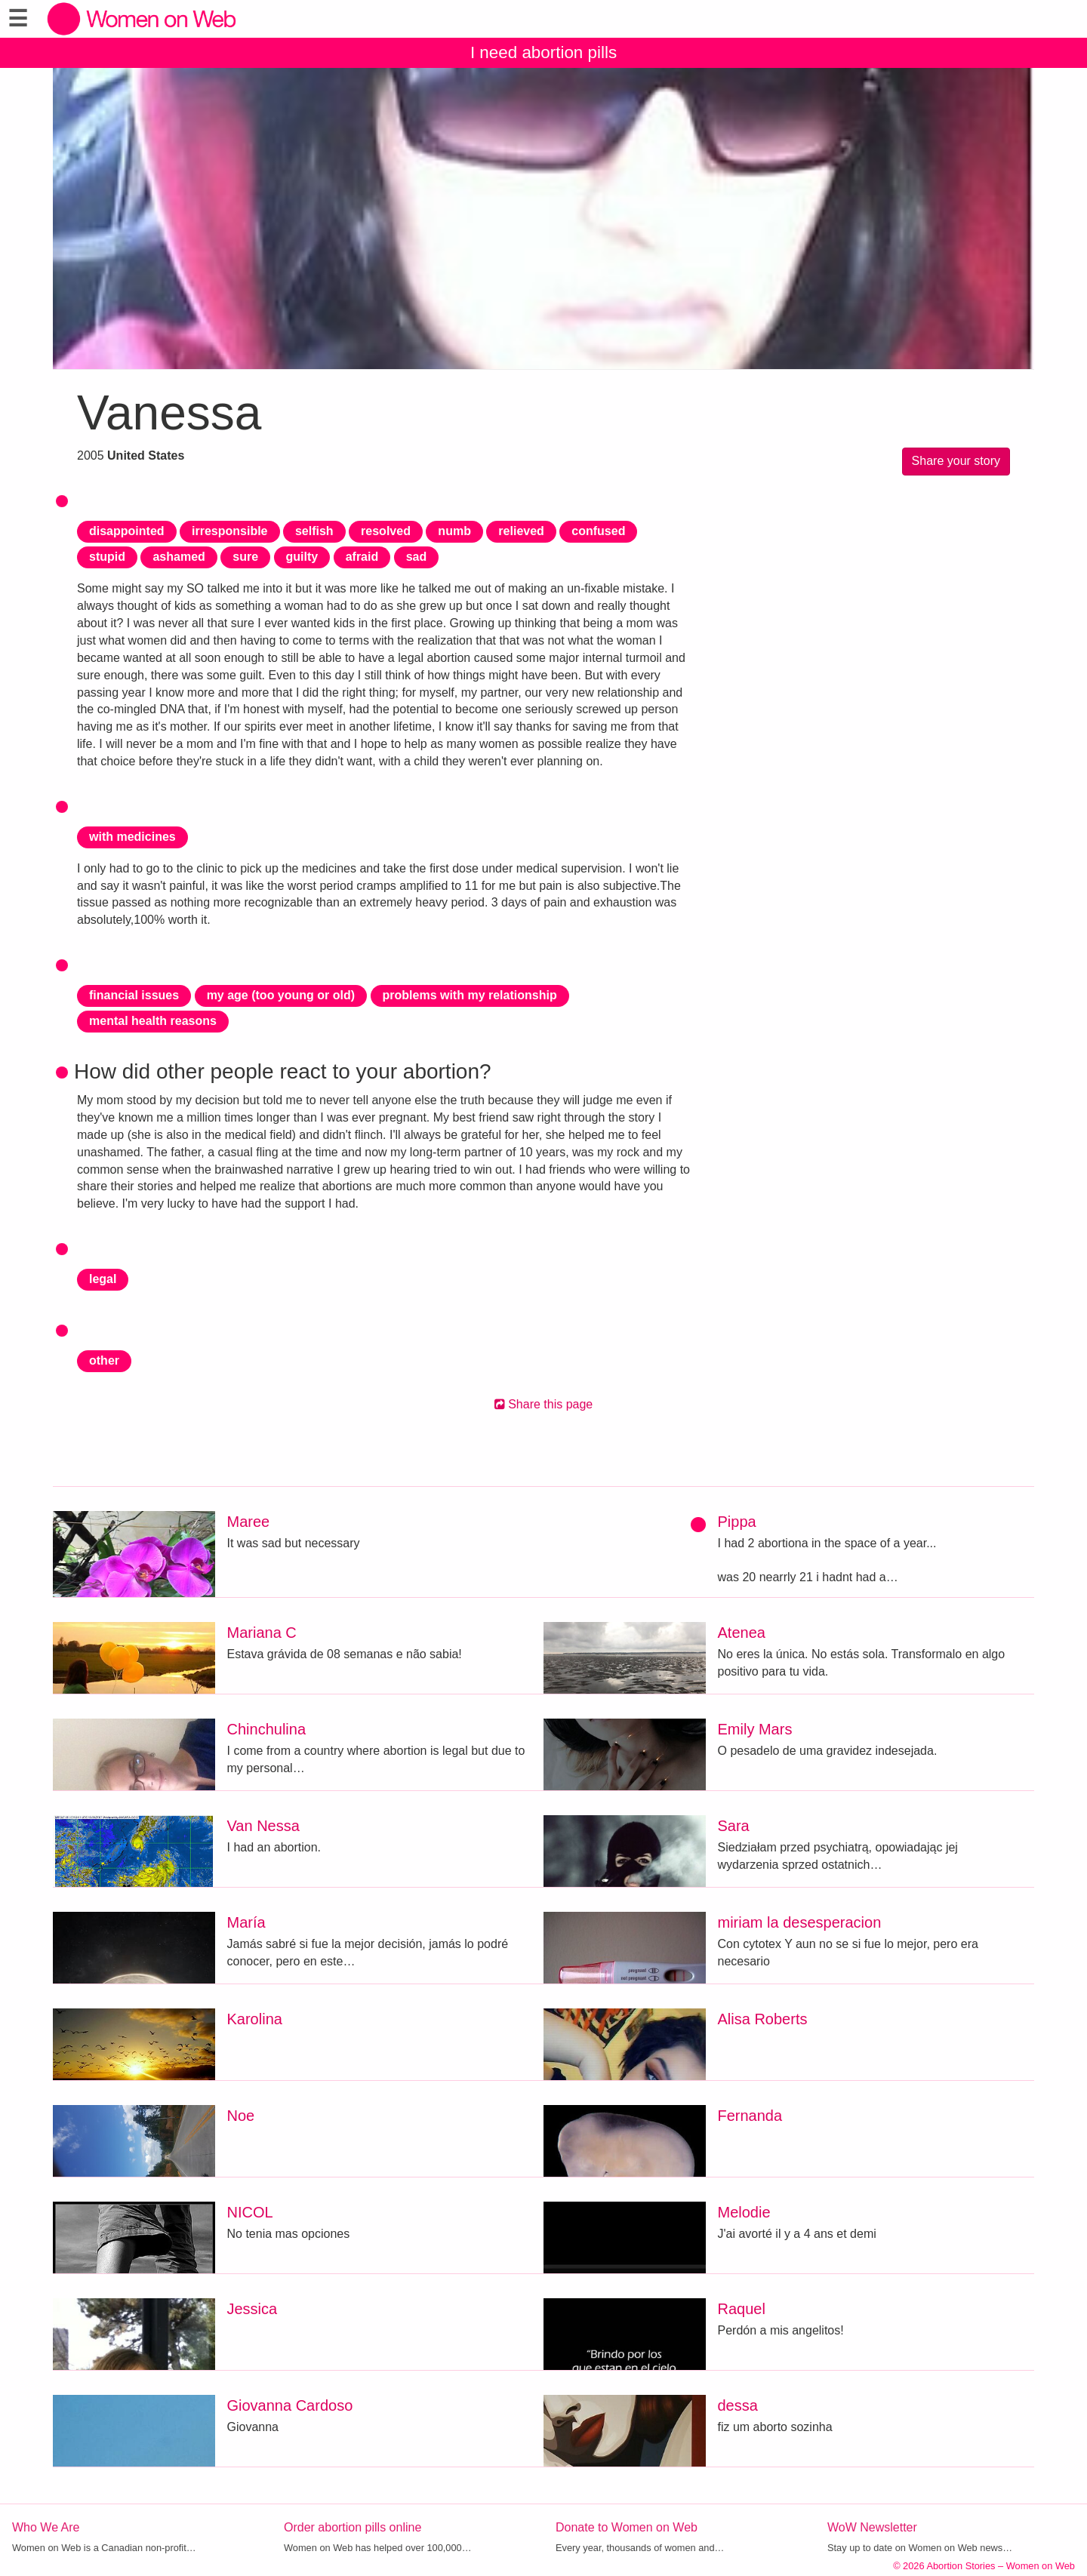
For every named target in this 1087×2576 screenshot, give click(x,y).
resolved (386, 531)
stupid (107, 556)
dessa (738, 2405)
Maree (248, 1521)
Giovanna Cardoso (290, 2405)
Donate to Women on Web (626, 2527)
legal (102, 1279)
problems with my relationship (470, 995)
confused (598, 531)
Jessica (252, 2309)
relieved (521, 531)
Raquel (741, 2309)
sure (245, 556)
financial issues (134, 995)
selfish (314, 531)
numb (454, 531)
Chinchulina (266, 1729)
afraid (362, 556)
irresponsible (229, 531)
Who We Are (46, 2527)
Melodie (744, 2212)
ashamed (178, 556)
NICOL (250, 2212)
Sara (734, 1825)
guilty (302, 556)
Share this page (543, 1404)
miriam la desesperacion (800, 1922)
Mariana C (262, 1632)
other (104, 1360)
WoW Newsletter (872, 2527)
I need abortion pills (543, 52)
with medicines (132, 836)
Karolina (254, 2019)
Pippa (737, 1521)
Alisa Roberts (763, 2019)
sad (416, 556)
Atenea (741, 1632)
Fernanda (750, 2115)
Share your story (956, 460)
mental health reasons (153, 1020)
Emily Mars (755, 1729)
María (246, 1922)
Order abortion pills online (352, 2527)
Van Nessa (263, 1825)
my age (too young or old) (281, 995)
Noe (241, 2115)
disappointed (127, 531)
